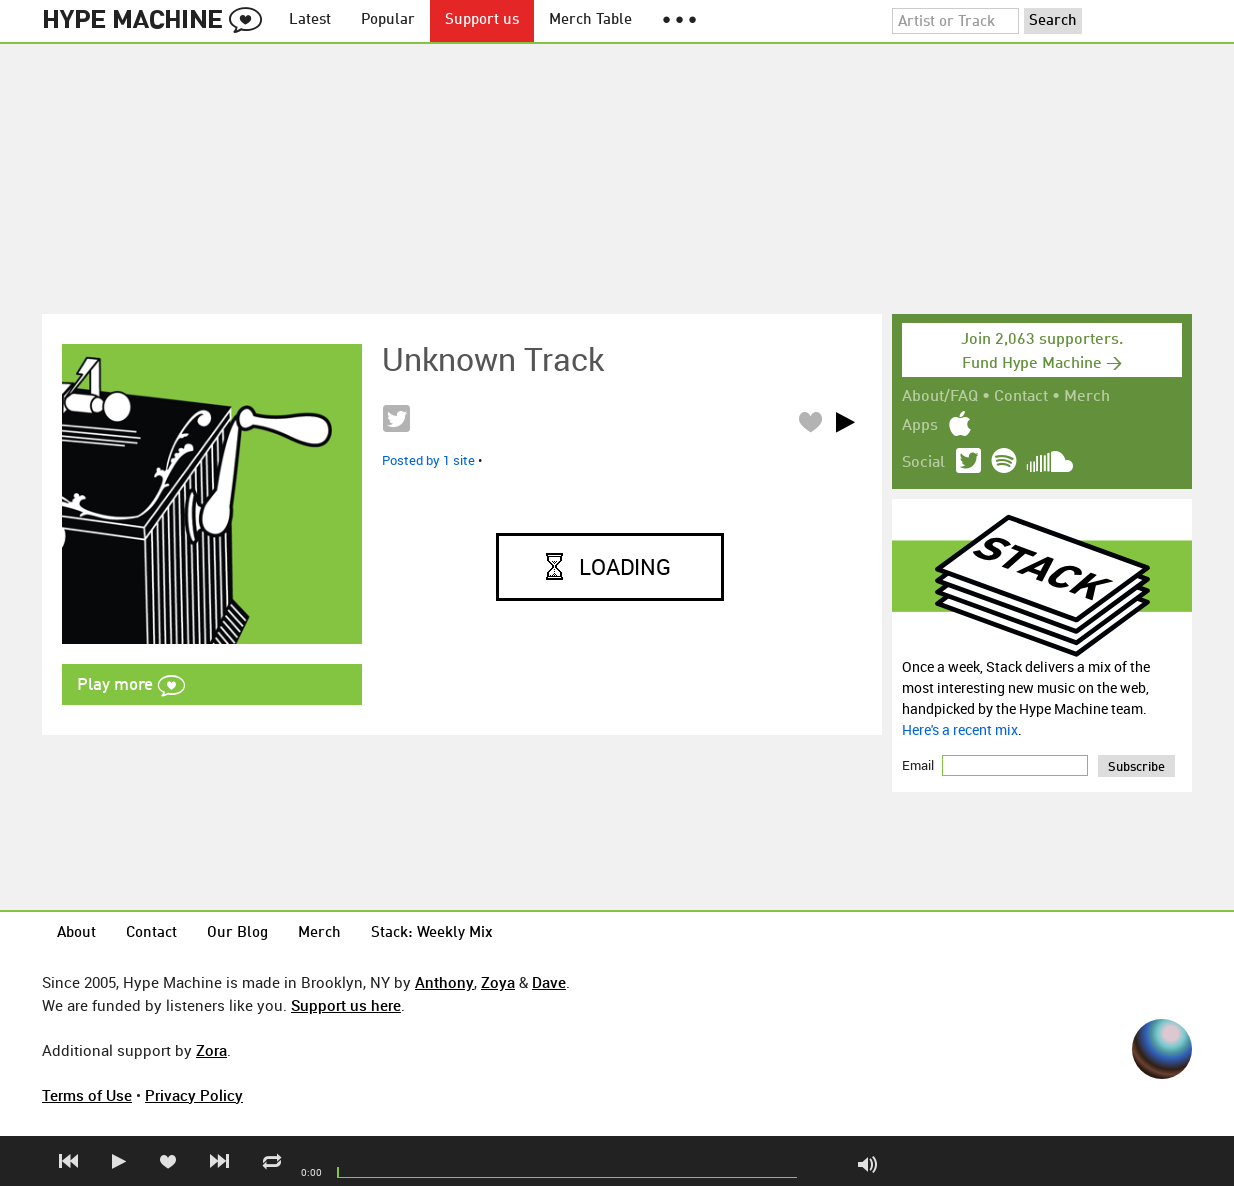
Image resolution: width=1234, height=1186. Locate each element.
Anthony (444, 982)
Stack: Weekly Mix (432, 933)
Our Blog (237, 933)
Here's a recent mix (960, 729)
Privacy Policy (194, 1095)
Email (919, 765)
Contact (1021, 397)
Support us (482, 20)
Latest (310, 20)
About (76, 933)
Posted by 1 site (428, 460)
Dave (549, 982)
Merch (1087, 397)
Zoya (498, 982)
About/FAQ (940, 397)
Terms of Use (87, 1095)
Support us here (346, 1005)
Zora (211, 1050)
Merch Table (590, 20)
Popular (388, 20)
